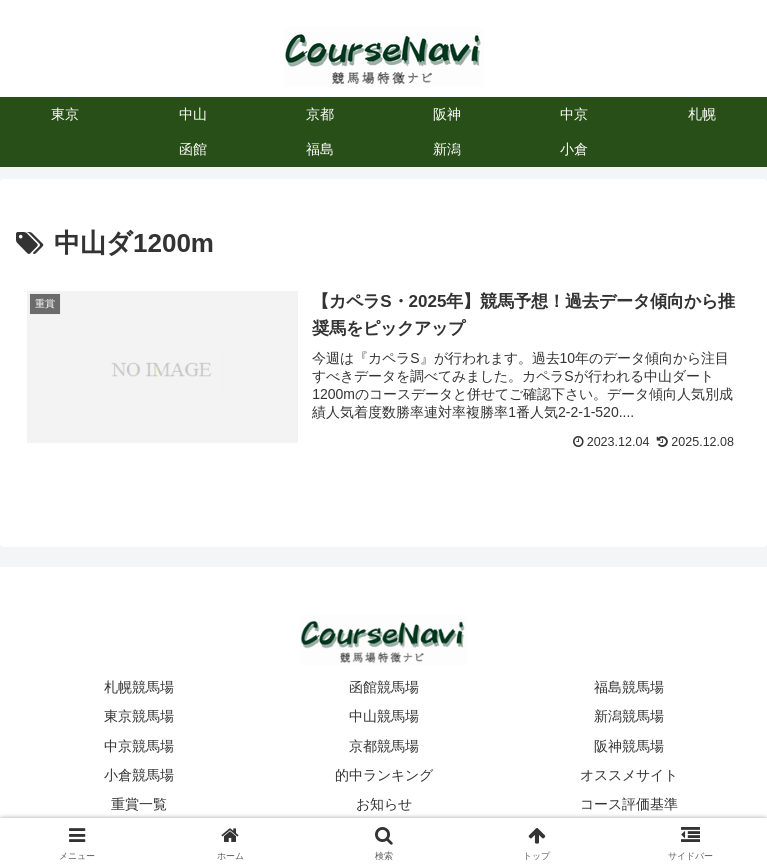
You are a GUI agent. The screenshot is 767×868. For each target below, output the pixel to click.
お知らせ (384, 804)
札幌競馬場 (139, 687)
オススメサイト (629, 775)
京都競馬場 (384, 746)
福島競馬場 (629, 687)
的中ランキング (384, 775)
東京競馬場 (139, 716)
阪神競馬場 (629, 746)
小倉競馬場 (139, 775)
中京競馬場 (139, 746)
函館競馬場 (384, 687)
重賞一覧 (139, 804)
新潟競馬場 (629, 716)
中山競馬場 (384, 716)
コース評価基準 (629, 804)
